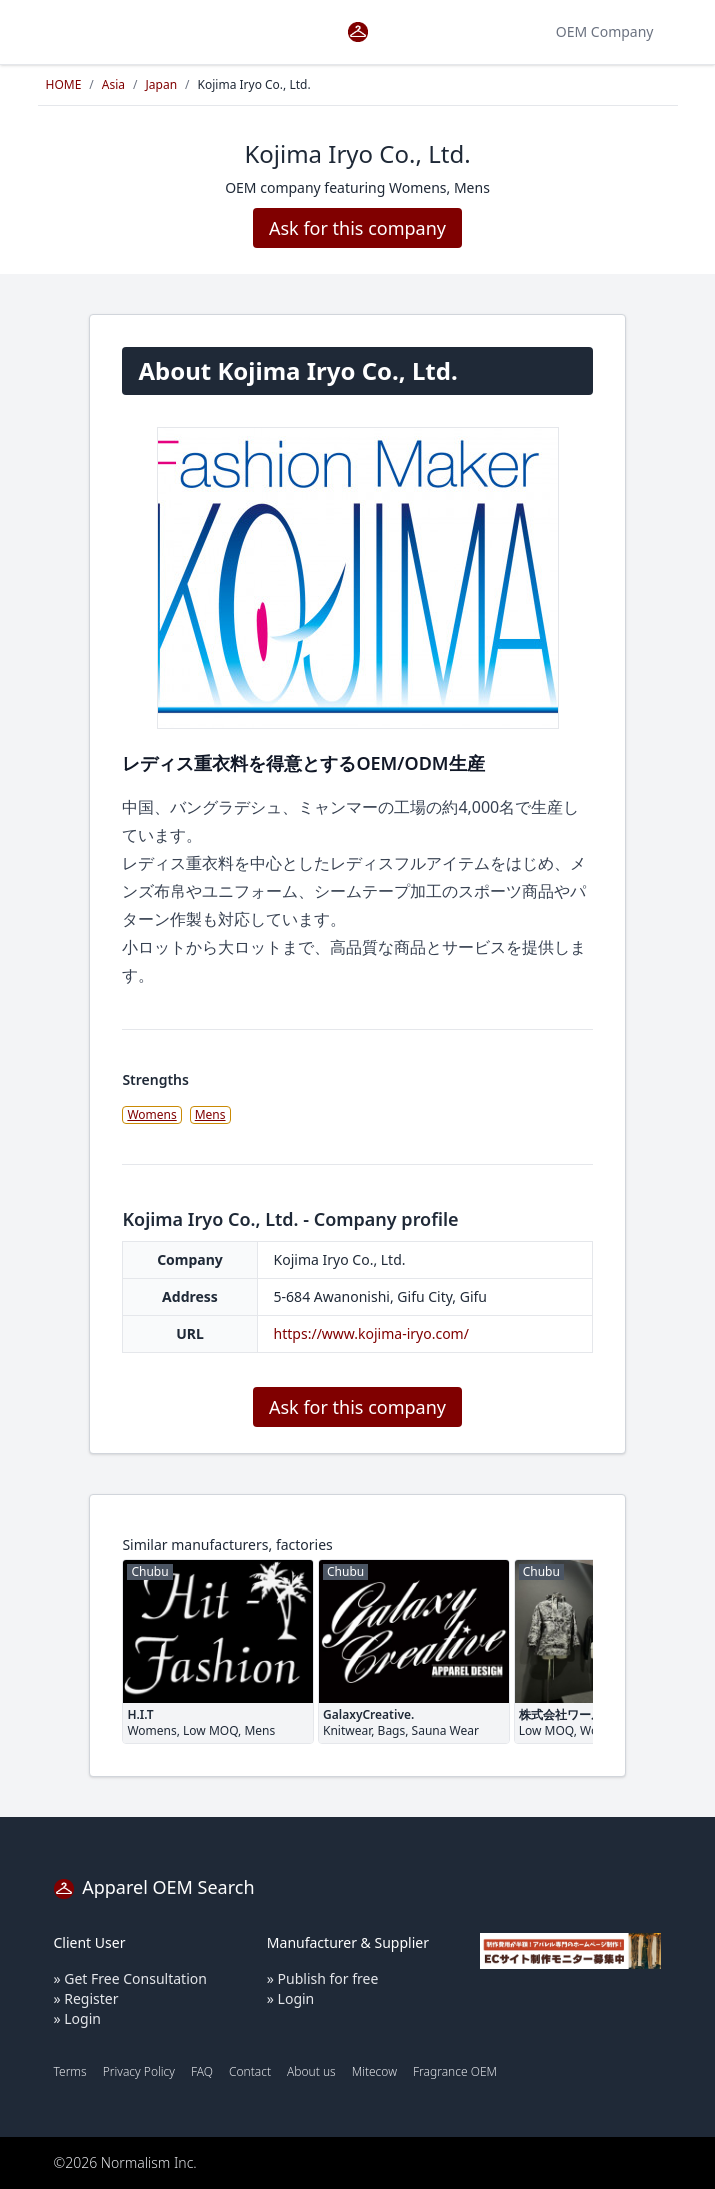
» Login (77, 2018)
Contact (250, 2071)
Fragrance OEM (455, 2071)
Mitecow (374, 2071)
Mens (210, 1114)
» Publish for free (323, 1978)
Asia (113, 84)
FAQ (202, 2071)
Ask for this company (357, 228)
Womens (151, 1114)
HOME (64, 84)
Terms (70, 2071)
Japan (162, 84)
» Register (86, 1998)
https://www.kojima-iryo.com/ (371, 1333)
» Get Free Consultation (130, 1978)
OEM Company (605, 31)
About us (311, 2071)
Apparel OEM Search (154, 1887)
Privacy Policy (139, 2071)
